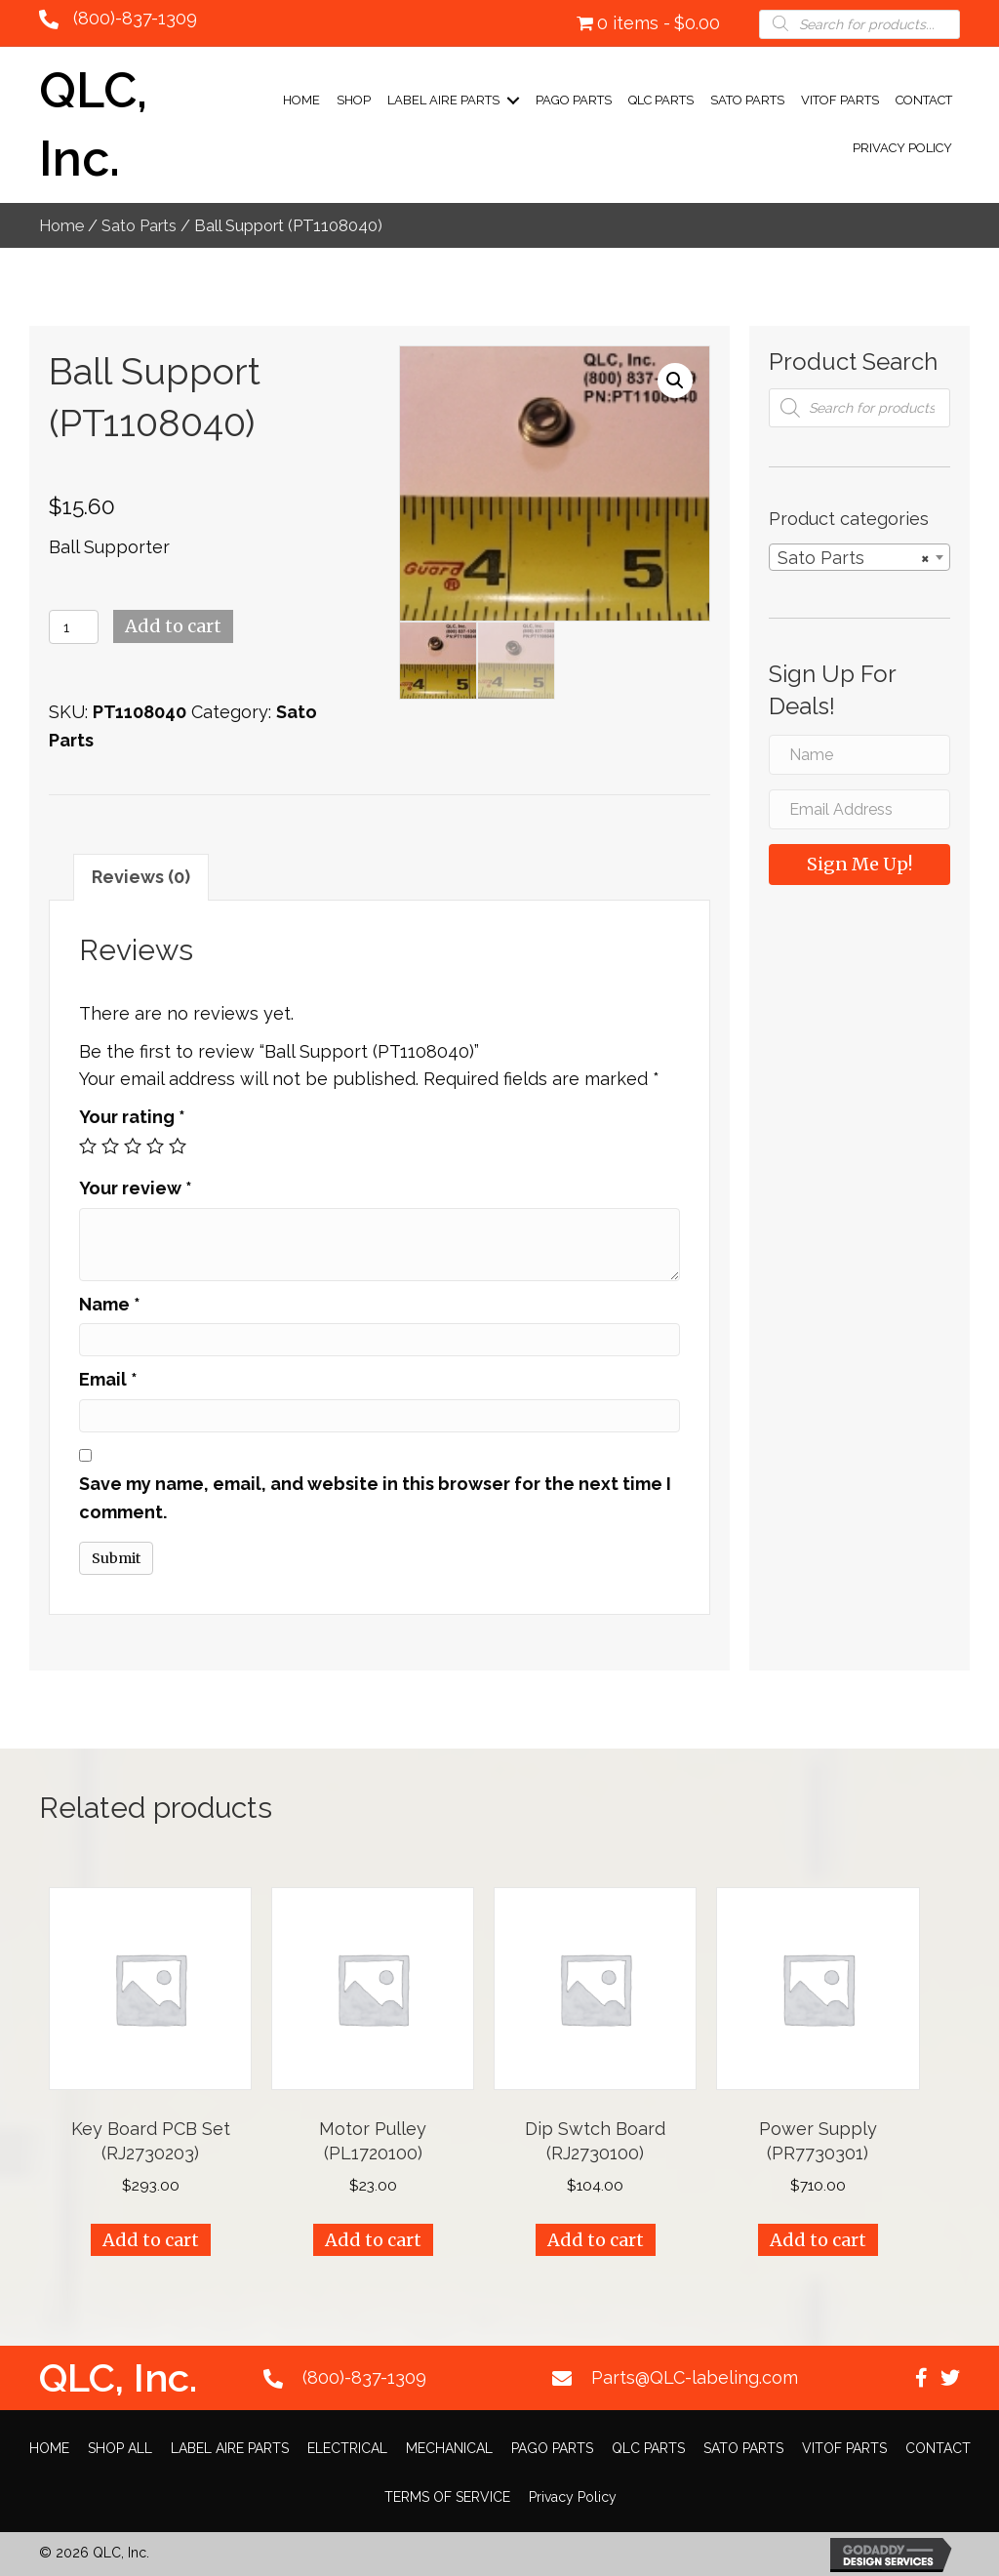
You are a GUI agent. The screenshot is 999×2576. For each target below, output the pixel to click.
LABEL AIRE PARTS (443, 100)
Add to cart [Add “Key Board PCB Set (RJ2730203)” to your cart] (150, 2240)
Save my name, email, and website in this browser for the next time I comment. (375, 1497)
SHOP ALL (120, 2448)
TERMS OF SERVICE (447, 2497)
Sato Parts (139, 225)
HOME (49, 2448)
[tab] (141, 877)
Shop (354, 100)
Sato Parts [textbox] (854, 558)
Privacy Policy (902, 148)
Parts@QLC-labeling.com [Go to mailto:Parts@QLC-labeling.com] (694, 2377)
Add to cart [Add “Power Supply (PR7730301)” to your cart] (818, 2240)
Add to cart (173, 626)
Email (108, 1379)
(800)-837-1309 (135, 18)
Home (301, 100)
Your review (135, 1188)
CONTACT (924, 100)
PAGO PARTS (574, 100)
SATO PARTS (747, 100)
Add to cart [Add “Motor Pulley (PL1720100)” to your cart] (373, 2240)
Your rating (132, 1117)
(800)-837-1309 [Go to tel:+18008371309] (364, 2377)
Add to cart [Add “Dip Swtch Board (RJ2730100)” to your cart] (595, 2240)
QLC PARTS (661, 100)
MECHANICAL (449, 2448)
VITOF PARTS (840, 100)
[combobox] (859, 557)
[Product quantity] (74, 627)
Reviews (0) (141, 876)
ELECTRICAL (347, 2448)
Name (109, 1304)
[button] (921, 2378)
